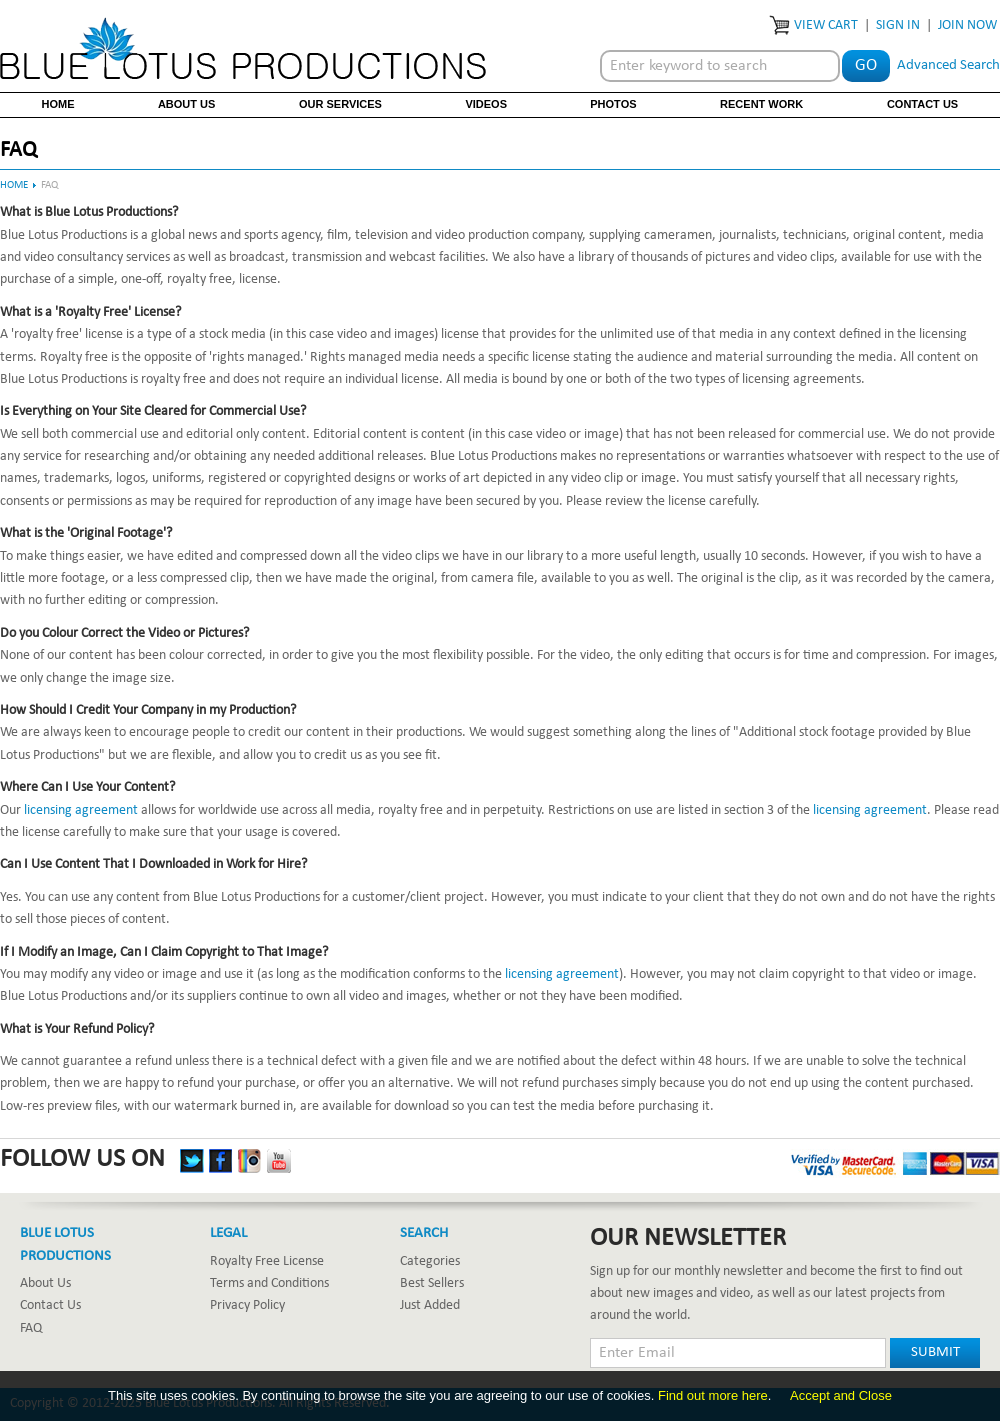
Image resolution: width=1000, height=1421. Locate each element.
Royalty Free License (267, 1261)
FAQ (31, 1328)
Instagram (250, 1161)
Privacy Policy (247, 1305)
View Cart (826, 25)
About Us (186, 104)
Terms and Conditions (269, 1283)
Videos (486, 104)
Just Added (430, 1305)
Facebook (221, 1161)
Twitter (192, 1161)
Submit (935, 1352)
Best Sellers (432, 1283)
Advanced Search (948, 65)
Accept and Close (841, 1395)
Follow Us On (82, 1160)
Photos (613, 104)
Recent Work (761, 104)
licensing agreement (81, 810)
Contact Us (922, 104)
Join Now (967, 25)
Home (58, 104)
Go (866, 65)
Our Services (340, 104)
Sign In (898, 25)
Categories (430, 1261)
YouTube (279, 1161)
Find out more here (713, 1395)
